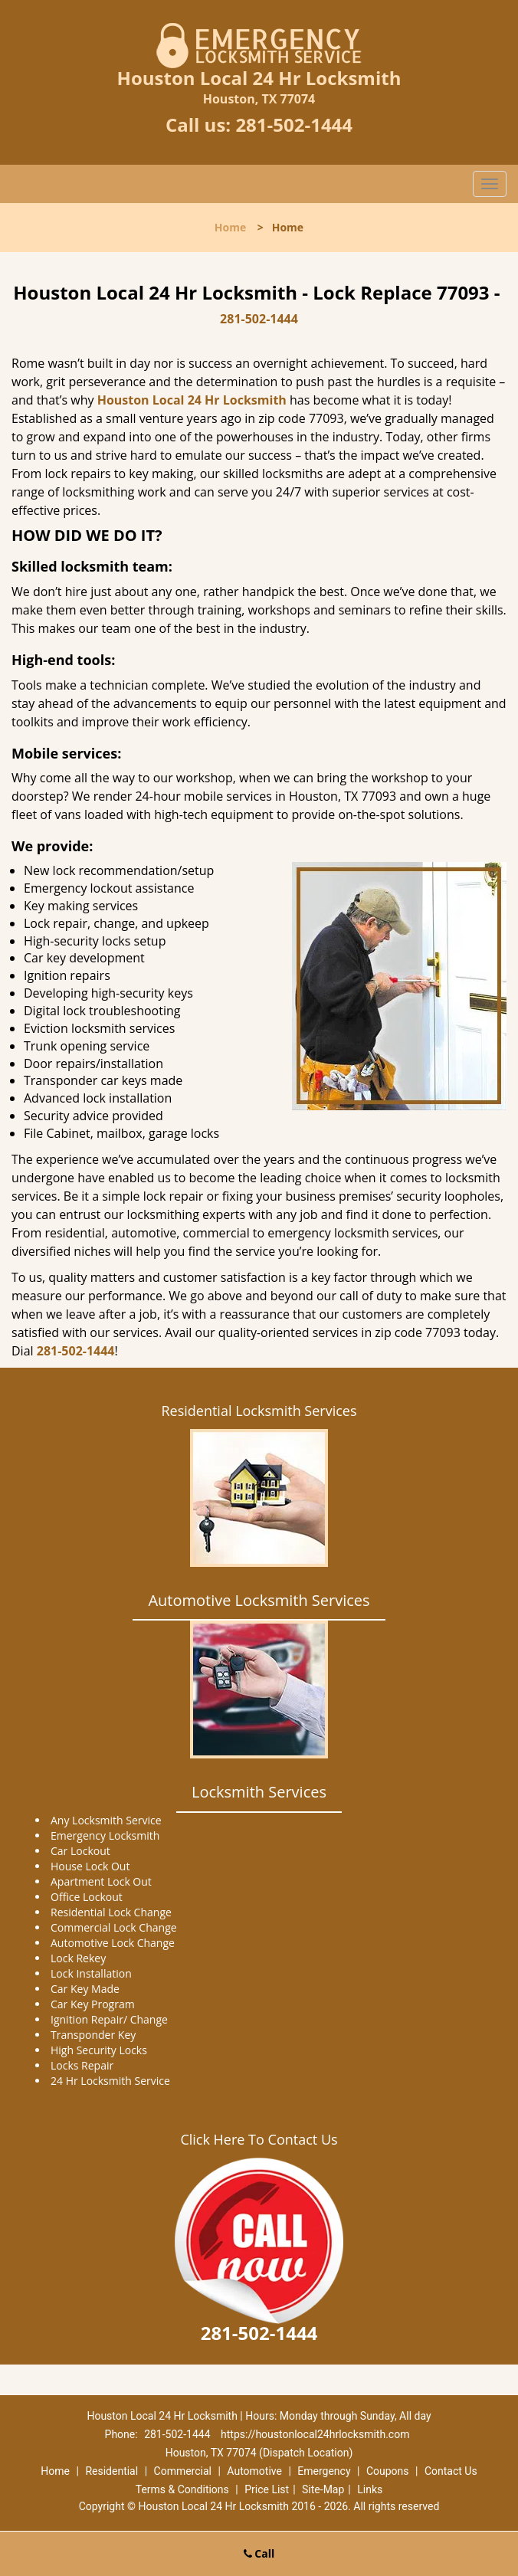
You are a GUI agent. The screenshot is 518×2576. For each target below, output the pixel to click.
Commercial (182, 2471)
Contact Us (451, 2471)
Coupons (387, 2471)
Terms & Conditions (182, 2489)
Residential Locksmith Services (258, 1410)
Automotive (254, 2471)
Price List (266, 2489)
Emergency (323, 2471)
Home (230, 227)
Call (259, 2553)
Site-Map (323, 2489)
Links (369, 2489)
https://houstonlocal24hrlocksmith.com (315, 2434)
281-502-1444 (293, 124)
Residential (111, 2471)
